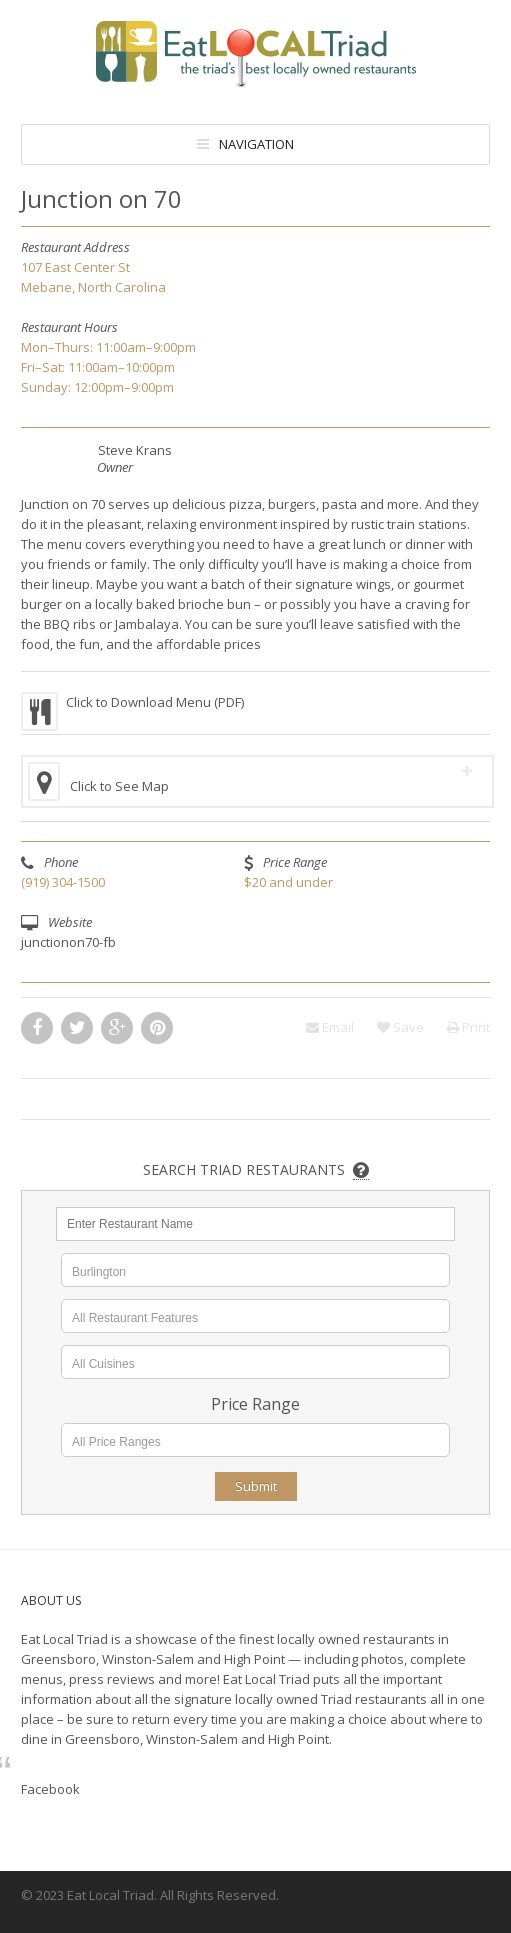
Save (400, 1027)
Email (330, 1027)
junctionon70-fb (68, 942)
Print (468, 1027)
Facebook (50, 1789)
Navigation (256, 144)
